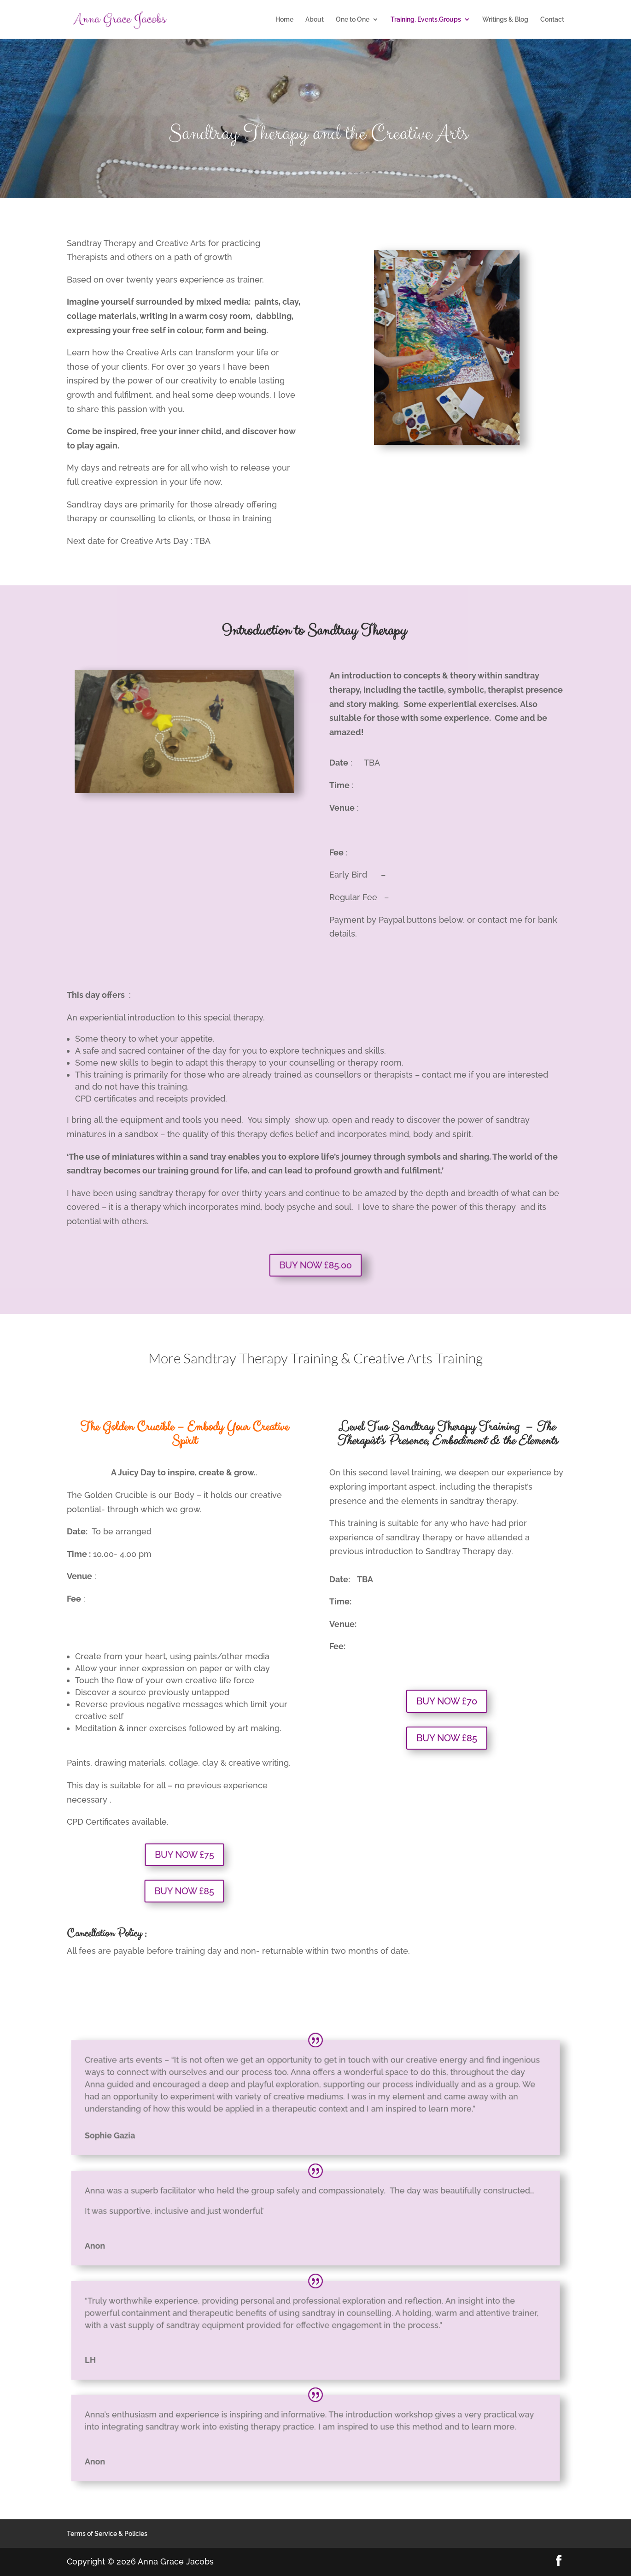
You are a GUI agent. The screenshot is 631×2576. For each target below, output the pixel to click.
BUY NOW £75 (184, 1854)
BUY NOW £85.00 (315, 1265)
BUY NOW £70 (446, 1701)
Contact (552, 19)
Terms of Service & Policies (107, 2533)
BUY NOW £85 (184, 1891)
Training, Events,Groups (426, 19)
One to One (352, 19)
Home (284, 19)
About (314, 19)
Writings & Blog (505, 19)
